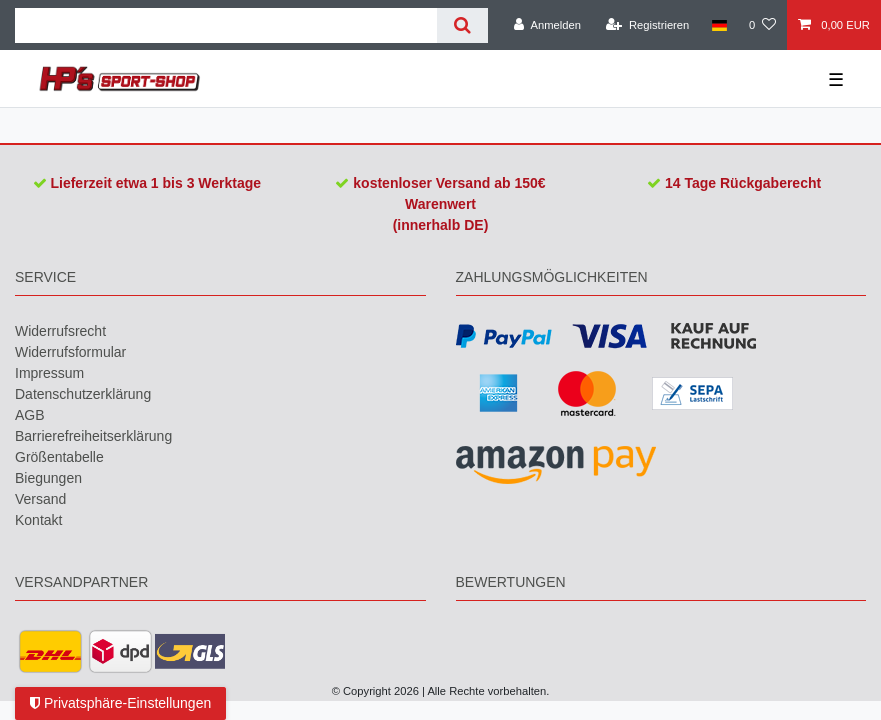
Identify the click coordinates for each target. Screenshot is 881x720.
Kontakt (38, 520)
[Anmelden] (547, 25)
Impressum (49, 373)
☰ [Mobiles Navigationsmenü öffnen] (836, 80)
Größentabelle (59, 457)
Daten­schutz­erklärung (83, 394)
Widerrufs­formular (70, 352)
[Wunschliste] (762, 25)
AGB (30, 415)
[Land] (718, 25)
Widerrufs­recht (60, 331)
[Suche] (462, 25)
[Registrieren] (647, 25)
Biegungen (48, 478)
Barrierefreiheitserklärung (93, 436)
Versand (40, 499)
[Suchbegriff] (226, 25)
